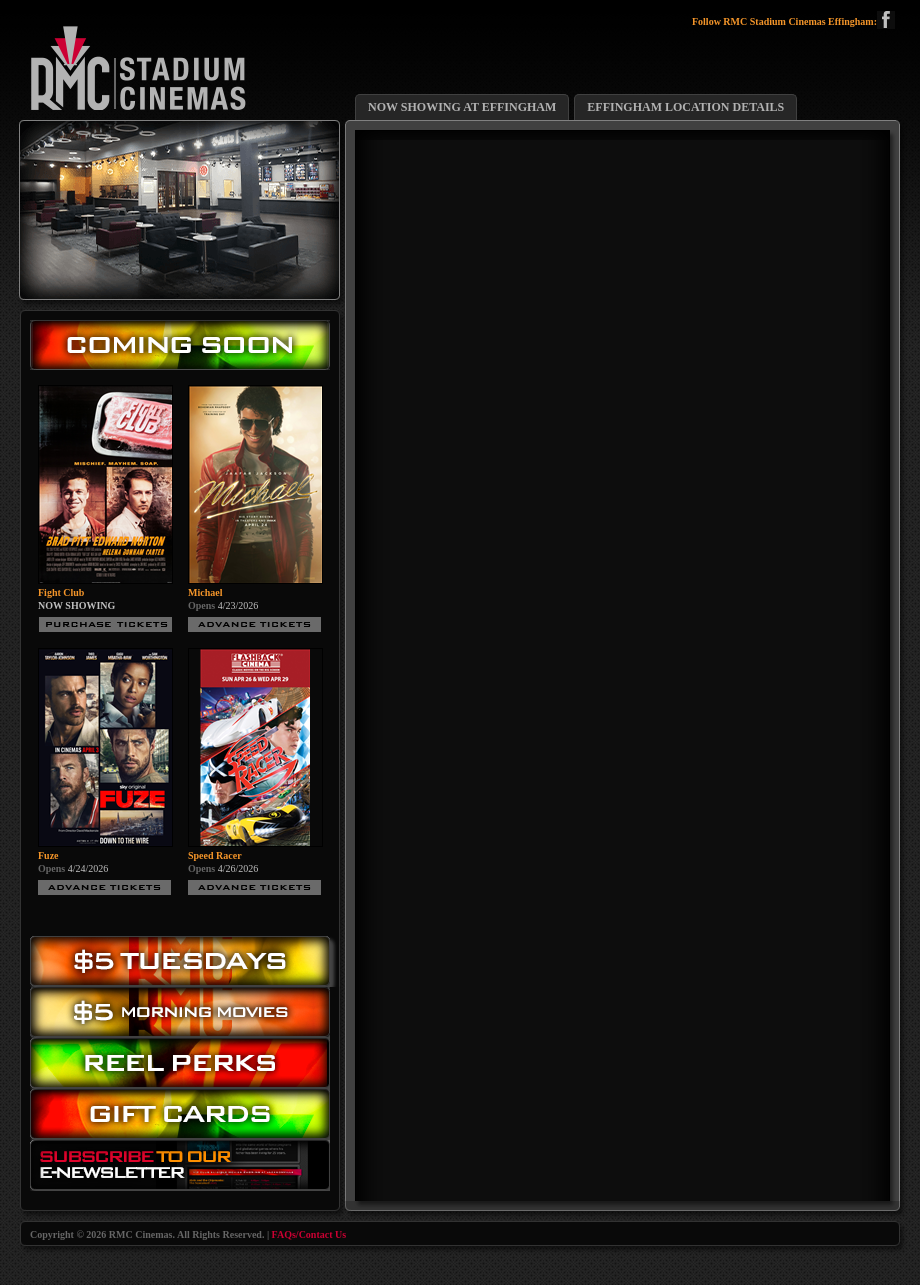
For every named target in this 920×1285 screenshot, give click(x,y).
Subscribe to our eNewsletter (185, 1169)
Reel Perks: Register (185, 1063)
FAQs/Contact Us (309, 1234)
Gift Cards (185, 1118)
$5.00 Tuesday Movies (185, 961)
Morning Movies (185, 1012)
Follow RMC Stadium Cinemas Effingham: (793, 22)
